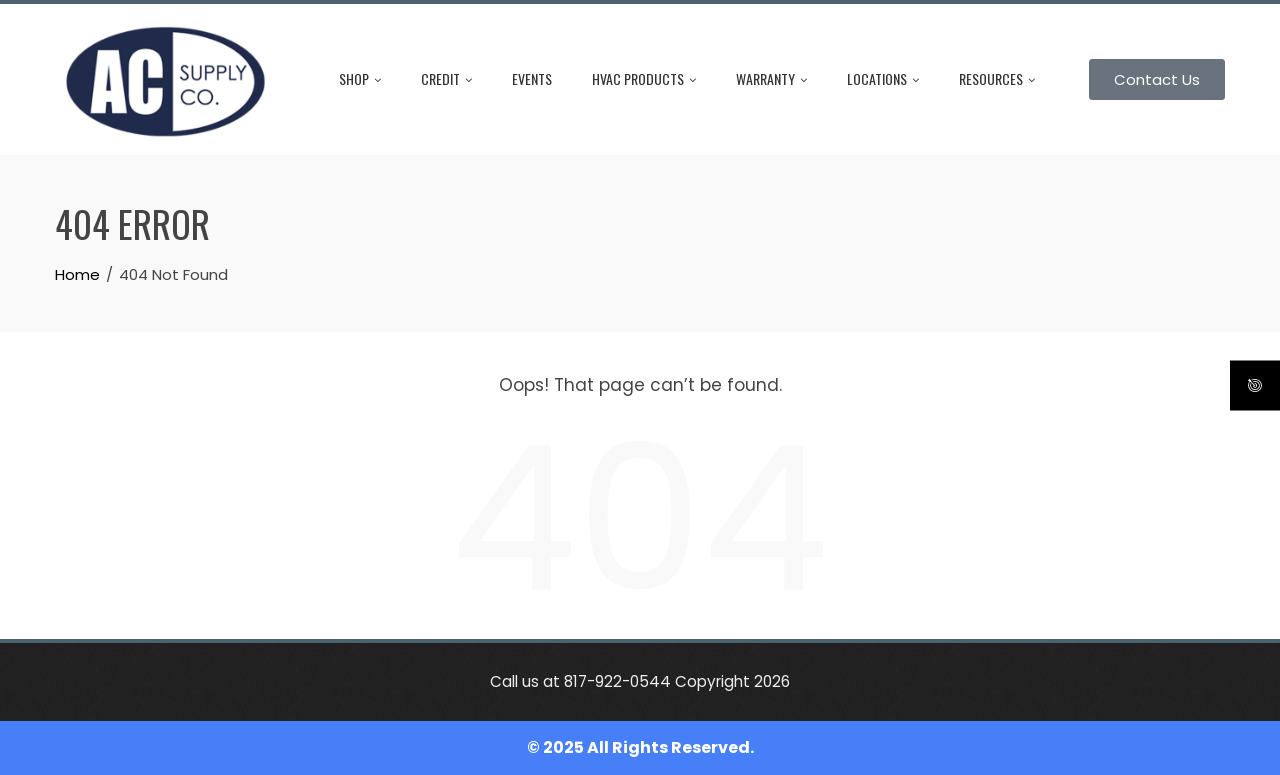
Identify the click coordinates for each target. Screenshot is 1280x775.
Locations (883, 79)
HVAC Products (644, 79)
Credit (446, 79)
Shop (360, 79)
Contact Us (1157, 79)
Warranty (771, 79)
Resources (997, 79)
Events (532, 78)
